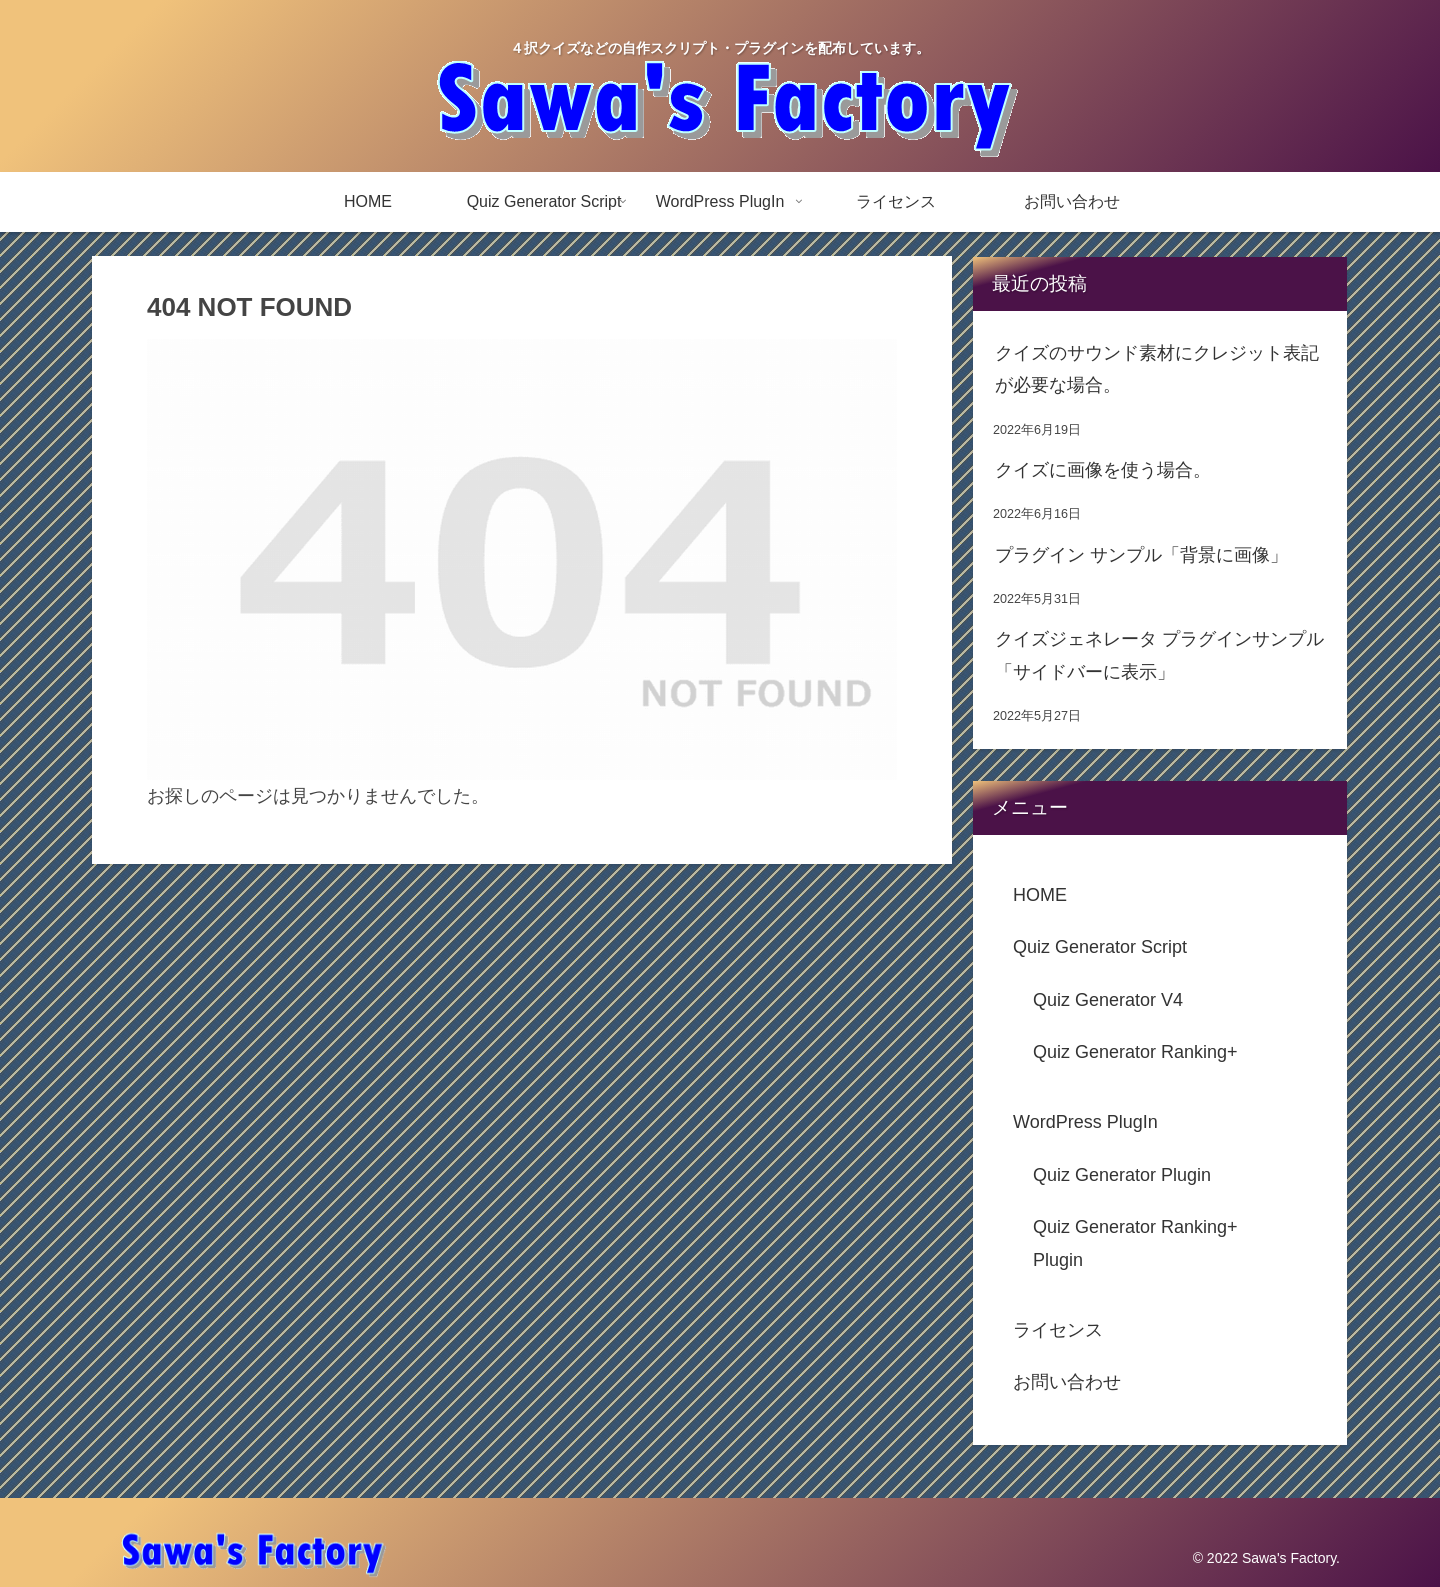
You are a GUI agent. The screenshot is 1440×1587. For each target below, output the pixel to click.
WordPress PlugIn (1085, 1122)
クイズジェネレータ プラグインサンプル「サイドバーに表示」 (1159, 655)
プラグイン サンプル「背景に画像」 (1141, 555)
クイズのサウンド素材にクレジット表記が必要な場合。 (1157, 369)
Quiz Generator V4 (1108, 1000)
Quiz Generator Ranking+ (1135, 1052)
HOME (1040, 895)
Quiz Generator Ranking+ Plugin (1135, 1243)
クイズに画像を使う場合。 (1103, 470)
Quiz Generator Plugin (1122, 1175)
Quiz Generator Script (1100, 947)
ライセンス (1058, 1330)
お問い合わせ (1067, 1382)
